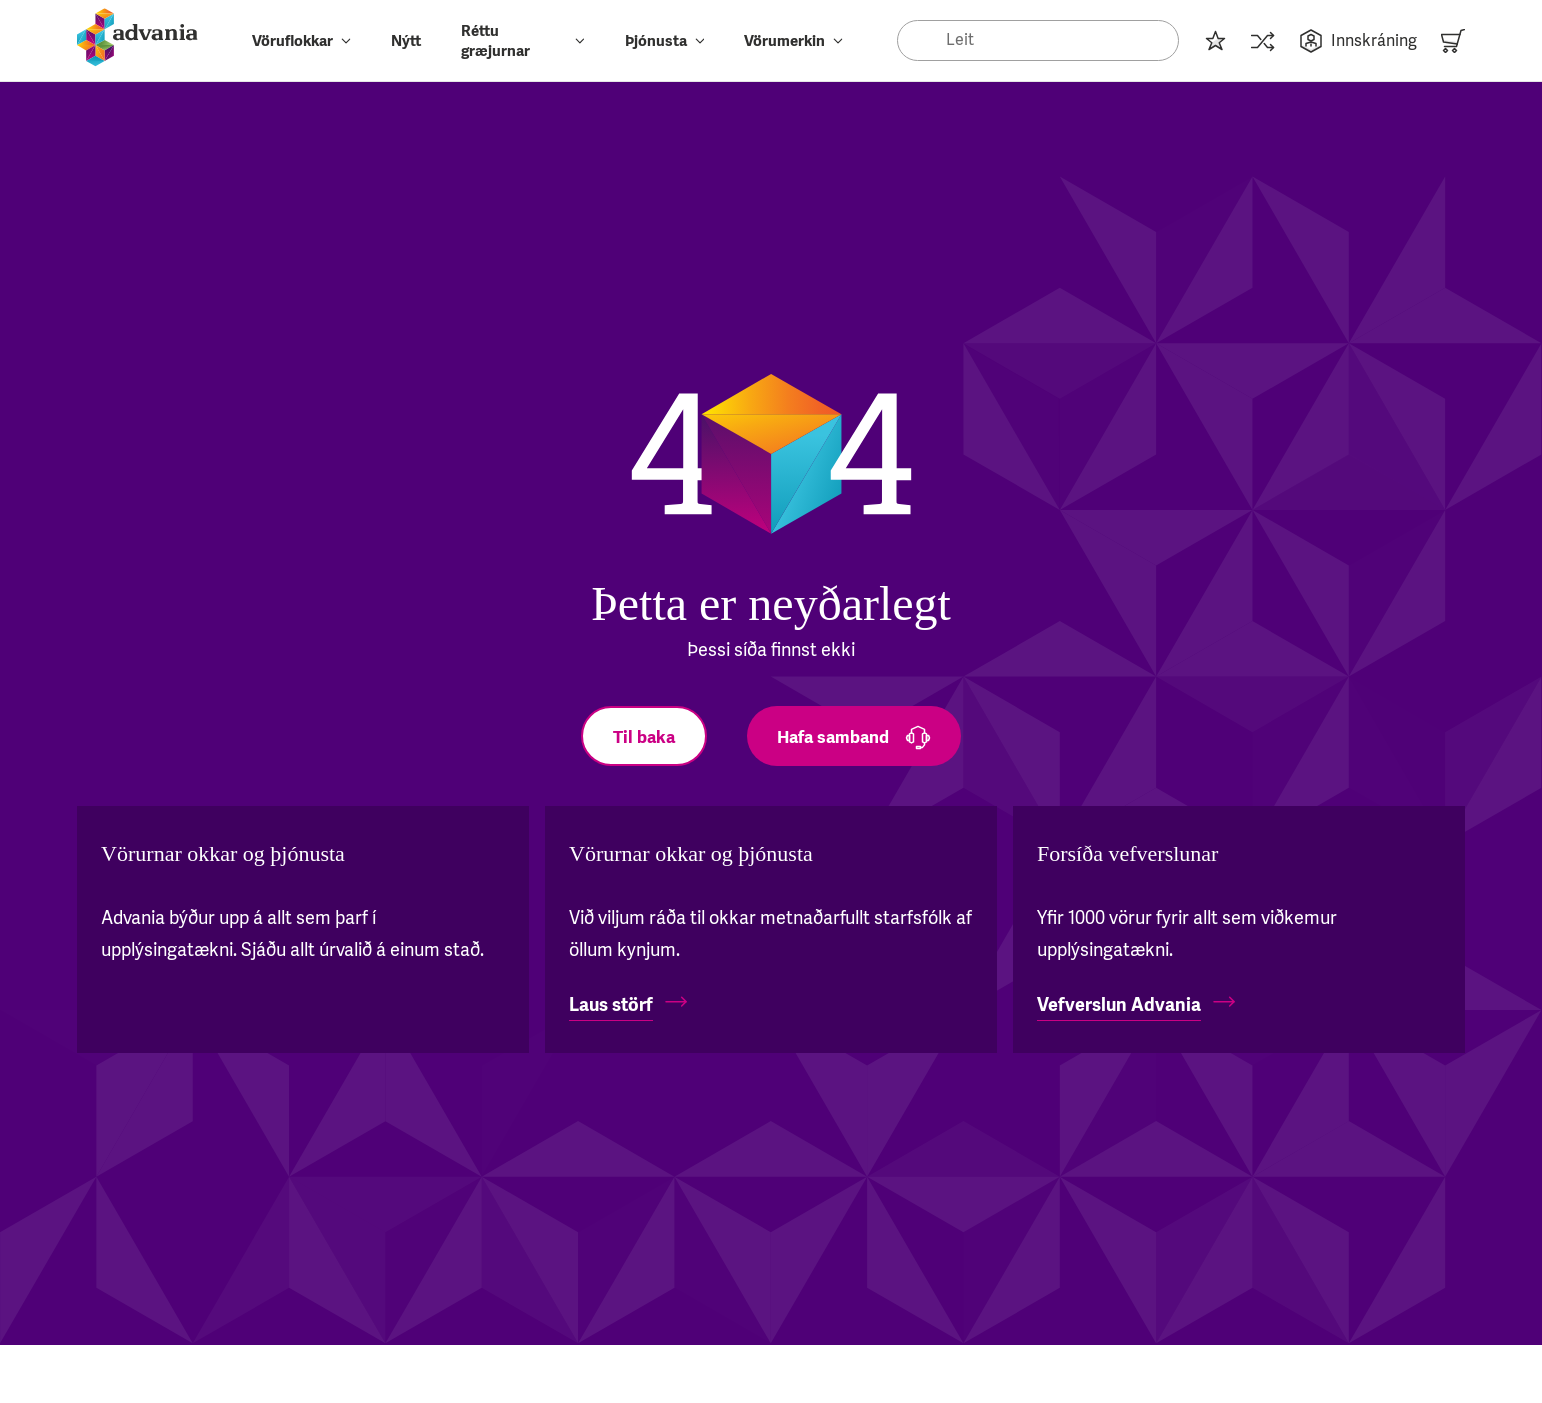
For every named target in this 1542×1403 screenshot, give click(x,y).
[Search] (1038, 40)
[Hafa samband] (854, 736)
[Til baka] (644, 736)
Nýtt (406, 41)
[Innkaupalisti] (1215, 40)
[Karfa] (1453, 40)
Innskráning (1358, 41)
